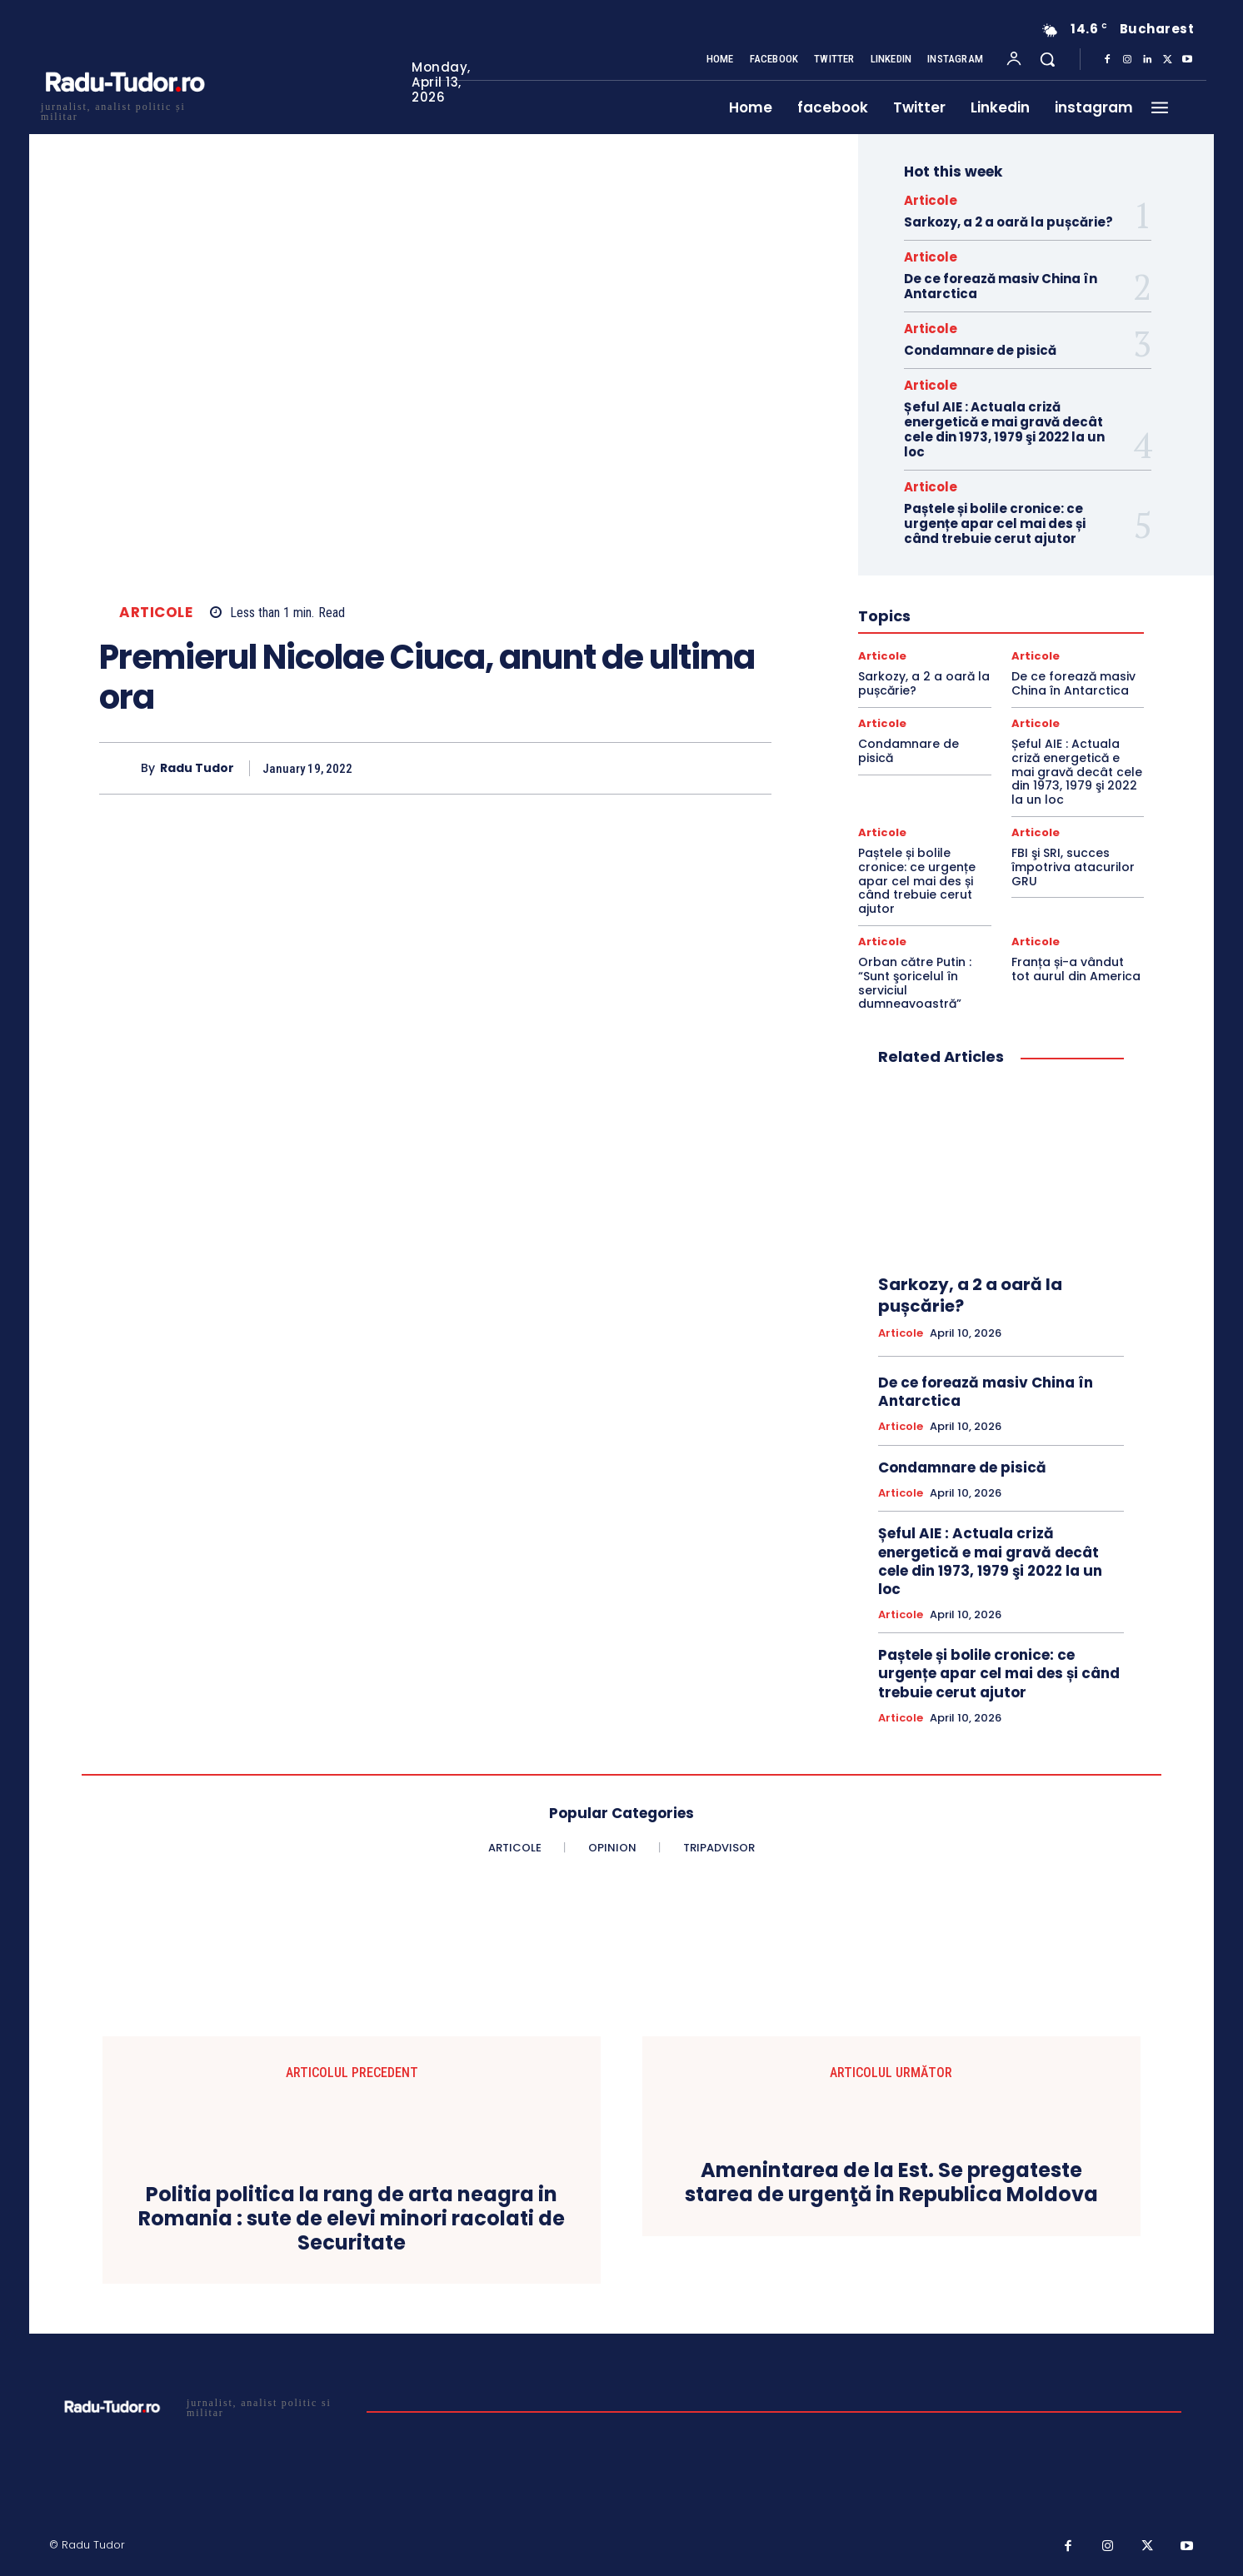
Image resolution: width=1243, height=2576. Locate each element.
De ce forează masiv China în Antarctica (1000, 286)
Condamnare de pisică (980, 350)
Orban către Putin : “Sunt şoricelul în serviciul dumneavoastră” (914, 983)
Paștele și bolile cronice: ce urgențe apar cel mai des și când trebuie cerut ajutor (995, 523)
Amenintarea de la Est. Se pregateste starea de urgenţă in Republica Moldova (891, 2183)
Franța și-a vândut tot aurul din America (1076, 969)
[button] (1047, 59)
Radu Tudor (197, 768)
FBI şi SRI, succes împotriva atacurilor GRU (1073, 867)
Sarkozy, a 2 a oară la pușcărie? (1008, 222)
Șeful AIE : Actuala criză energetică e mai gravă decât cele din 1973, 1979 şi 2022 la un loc (1004, 429)
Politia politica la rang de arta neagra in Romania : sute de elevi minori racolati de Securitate (351, 2219)
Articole (155, 612)
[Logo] (124, 109)
